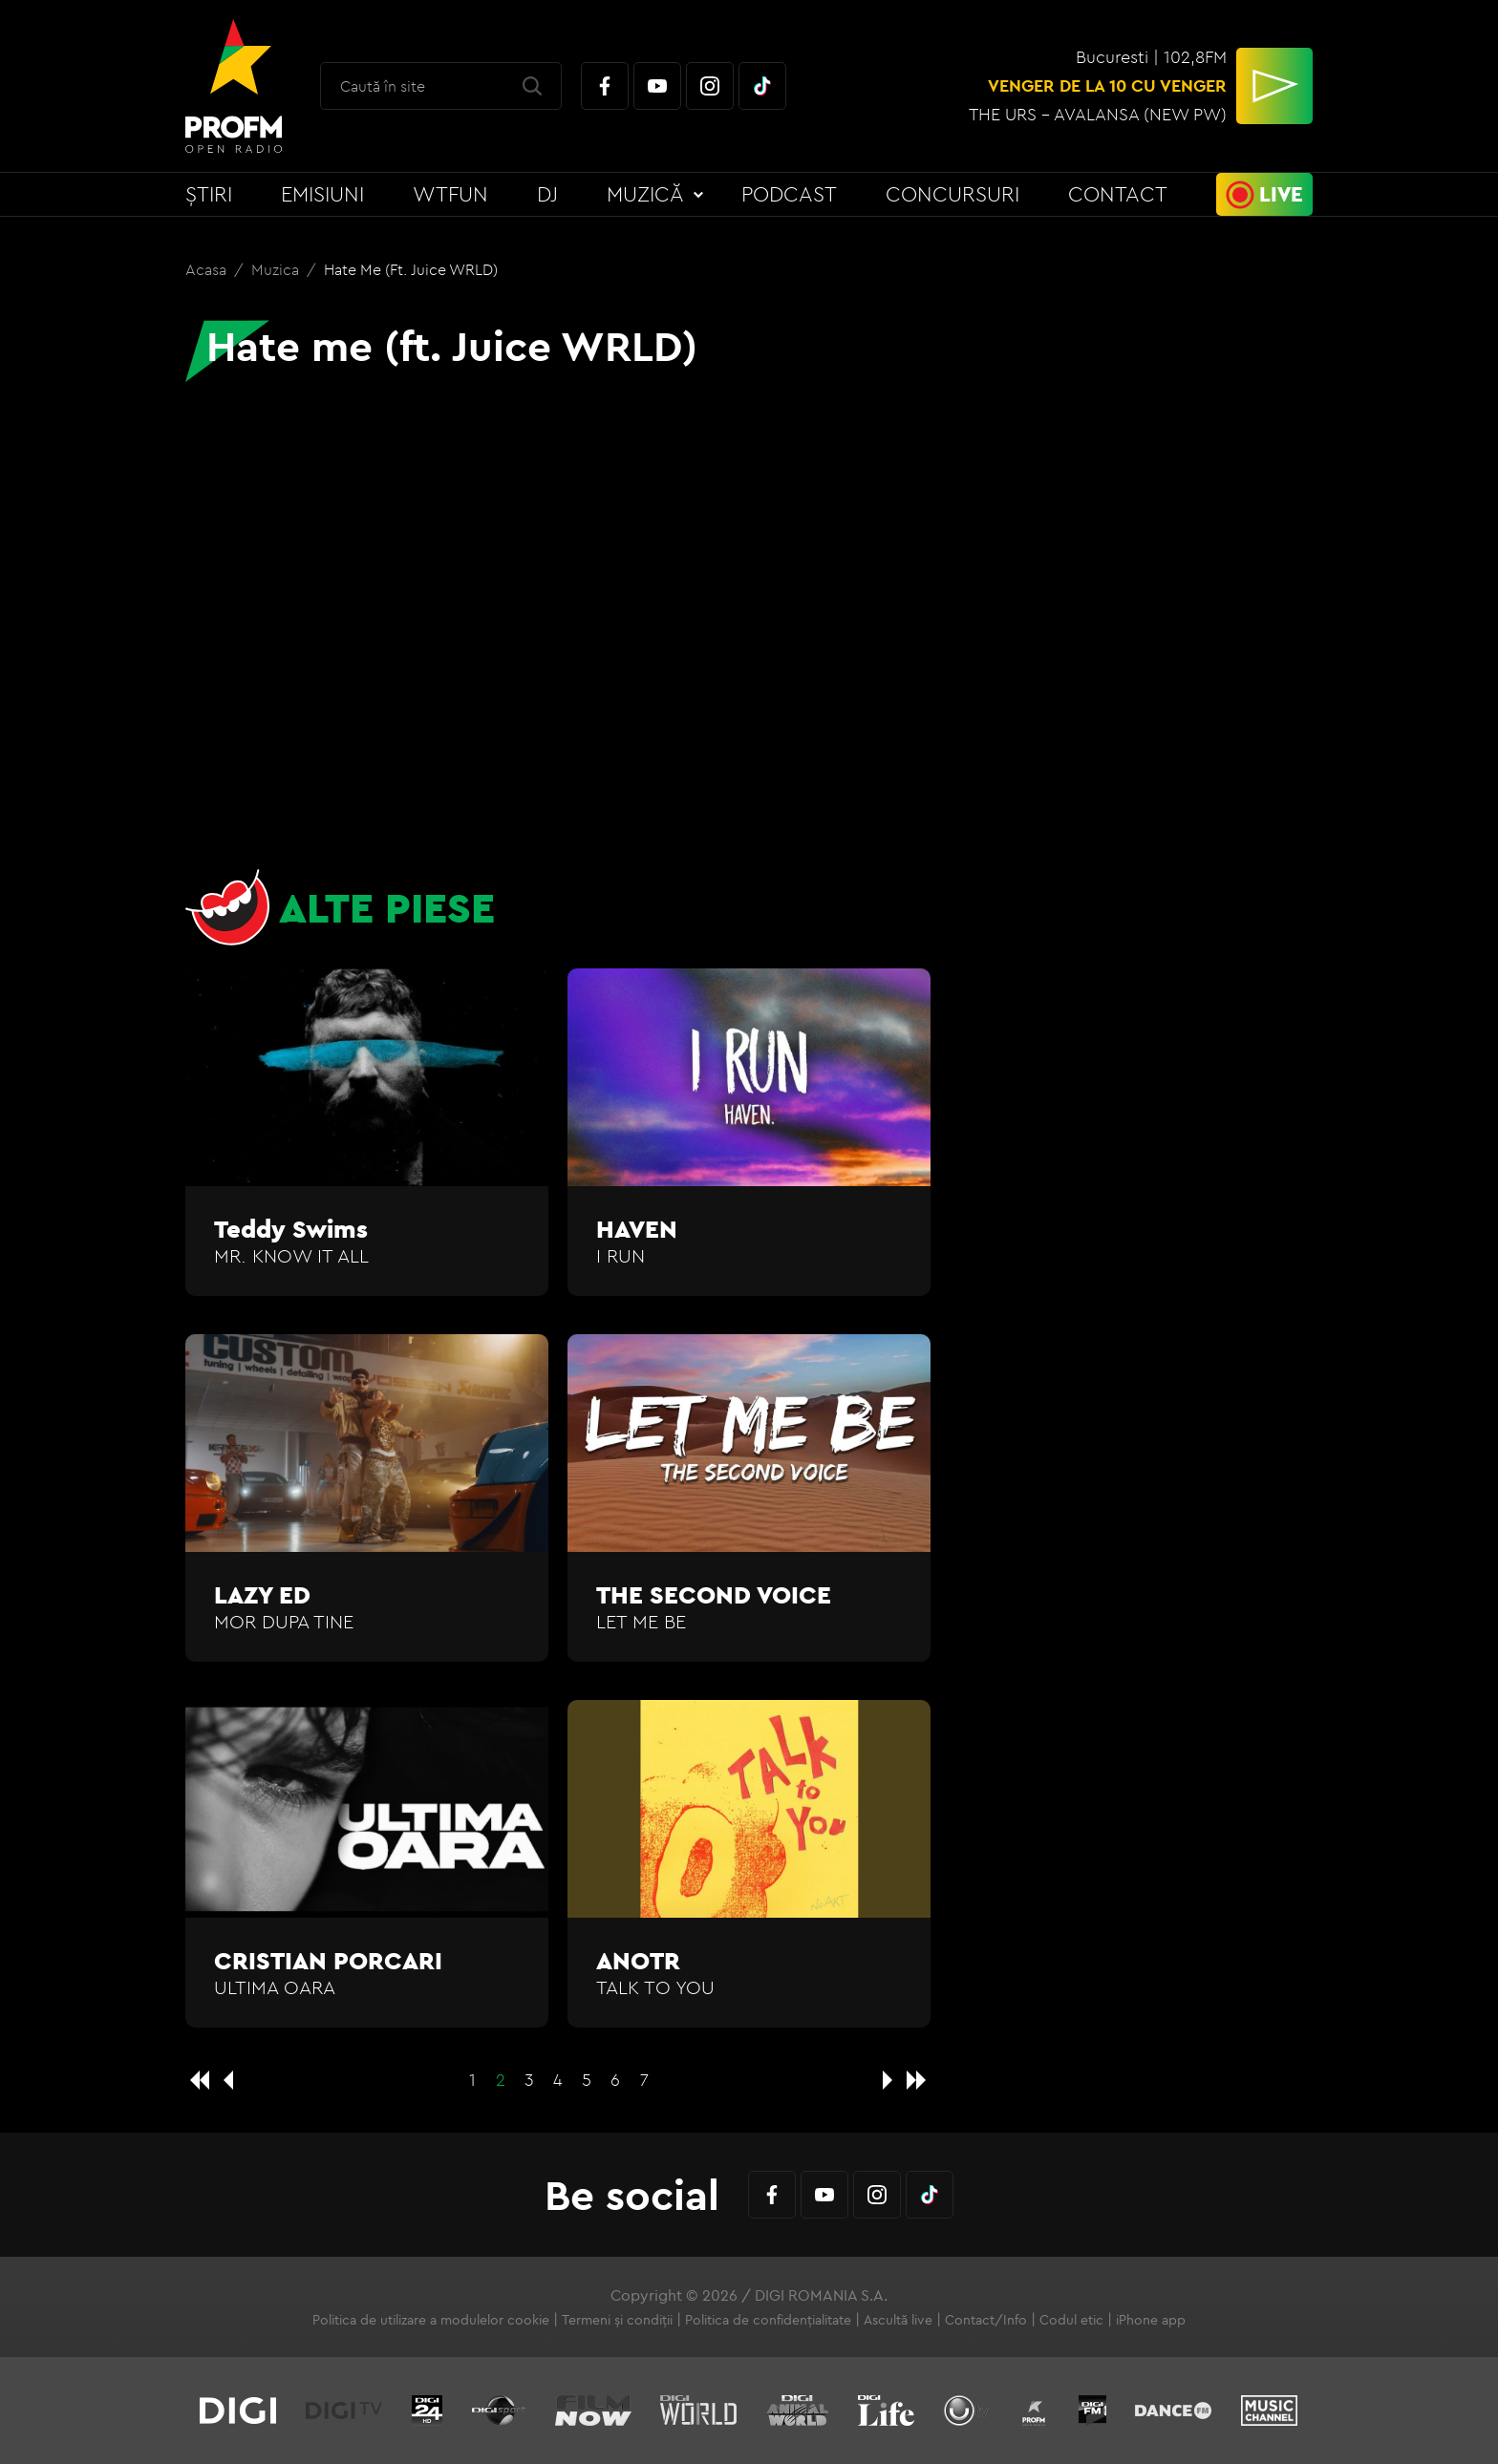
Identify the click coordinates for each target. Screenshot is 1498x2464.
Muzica (277, 269)
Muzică (645, 194)
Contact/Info (986, 2319)
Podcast (789, 194)
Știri (208, 194)
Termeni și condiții (617, 2319)
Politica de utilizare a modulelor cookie (430, 2319)
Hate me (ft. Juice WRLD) (411, 269)
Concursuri (952, 194)
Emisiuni (322, 194)
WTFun (450, 194)
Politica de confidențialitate (768, 2319)
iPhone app (1151, 2319)
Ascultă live (898, 2319)
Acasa (207, 269)
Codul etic (1071, 2319)
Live (1281, 194)
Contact (1117, 194)
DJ (547, 194)
